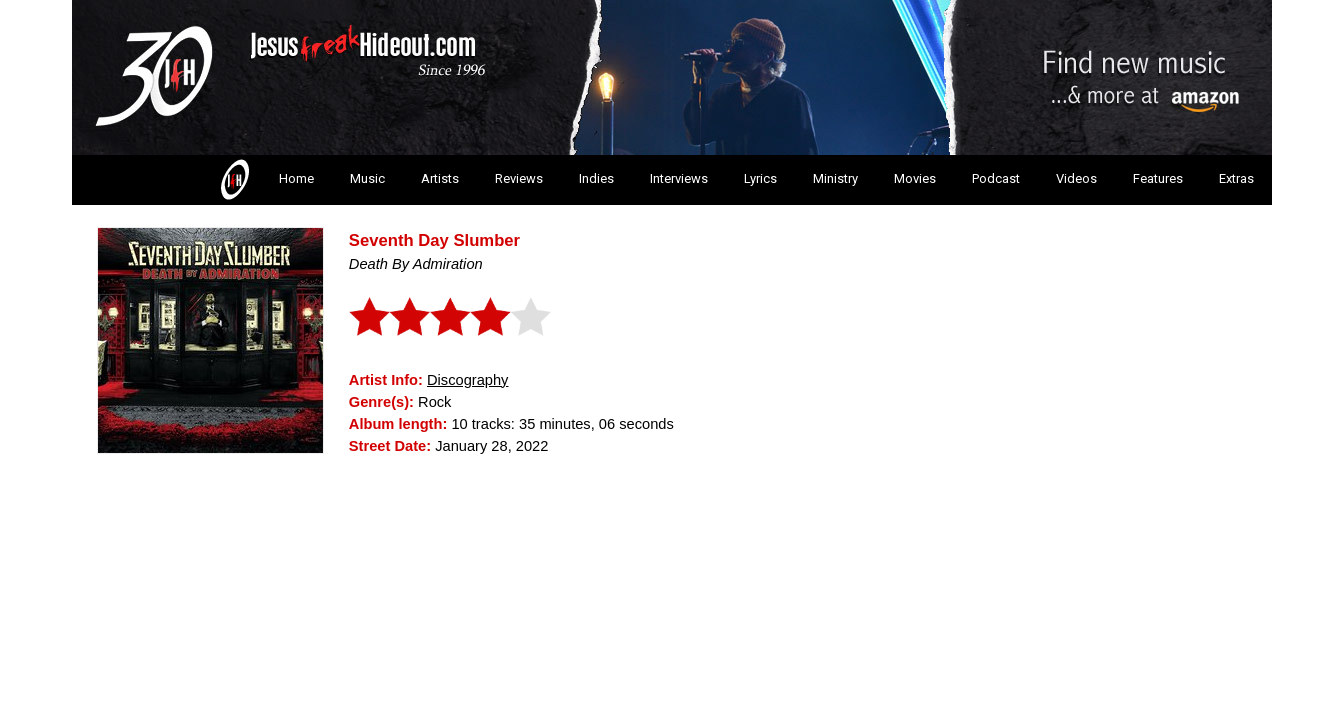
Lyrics (760, 178)
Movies (915, 178)
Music (367, 178)
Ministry (835, 178)
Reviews (519, 178)
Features (1158, 178)
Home (265, 180)
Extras (1236, 178)
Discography (467, 380)
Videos (1076, 178)
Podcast (996, 178)
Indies (596, 178)
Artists (440, 178)
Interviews (679, 178)
